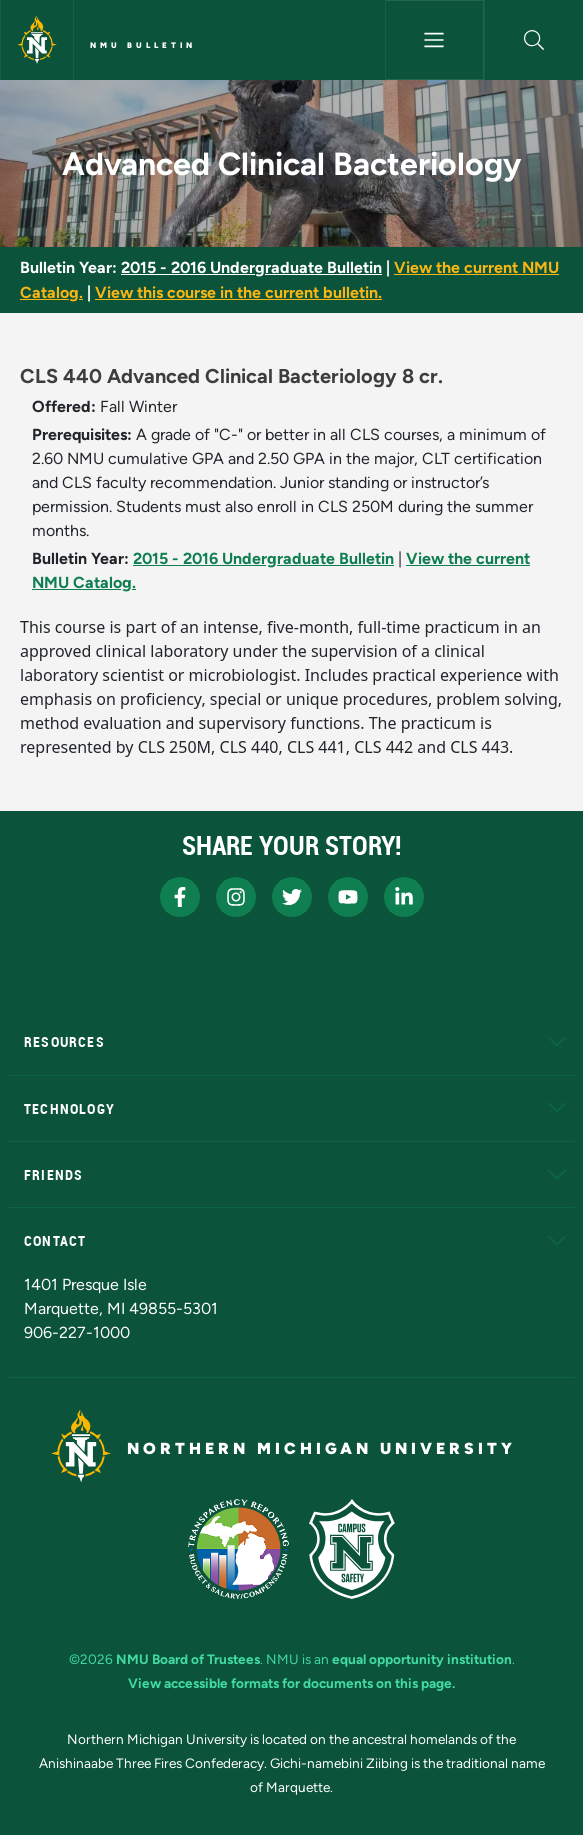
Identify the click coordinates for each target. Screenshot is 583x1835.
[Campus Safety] (352, 1549)
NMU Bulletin (143, 45)
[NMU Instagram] (236, 897)
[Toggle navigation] (434, 40)
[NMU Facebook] (180, 897)
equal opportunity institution (422, 1659)
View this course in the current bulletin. (238, 292)
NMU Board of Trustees (188, 1659)
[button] (534, 40)
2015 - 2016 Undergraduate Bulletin (251, 267)
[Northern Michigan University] (37, 40)
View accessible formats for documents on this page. (291, 1683)
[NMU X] (292, 897)
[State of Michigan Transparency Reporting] (238, 1549)
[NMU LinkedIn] (404, 897)
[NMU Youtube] (348, 897)
